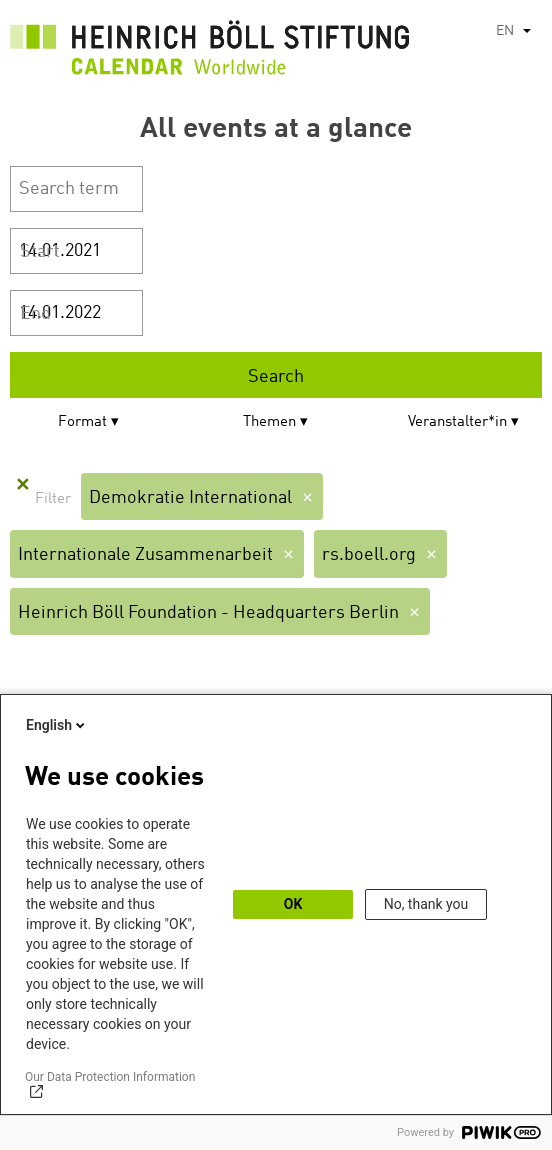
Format (82, 422)
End (35, 314)
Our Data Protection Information (110, 1077)
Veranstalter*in (457, 422)
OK (293, 904)
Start (40, 252)
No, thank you (426, 904)
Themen (269, 422)
